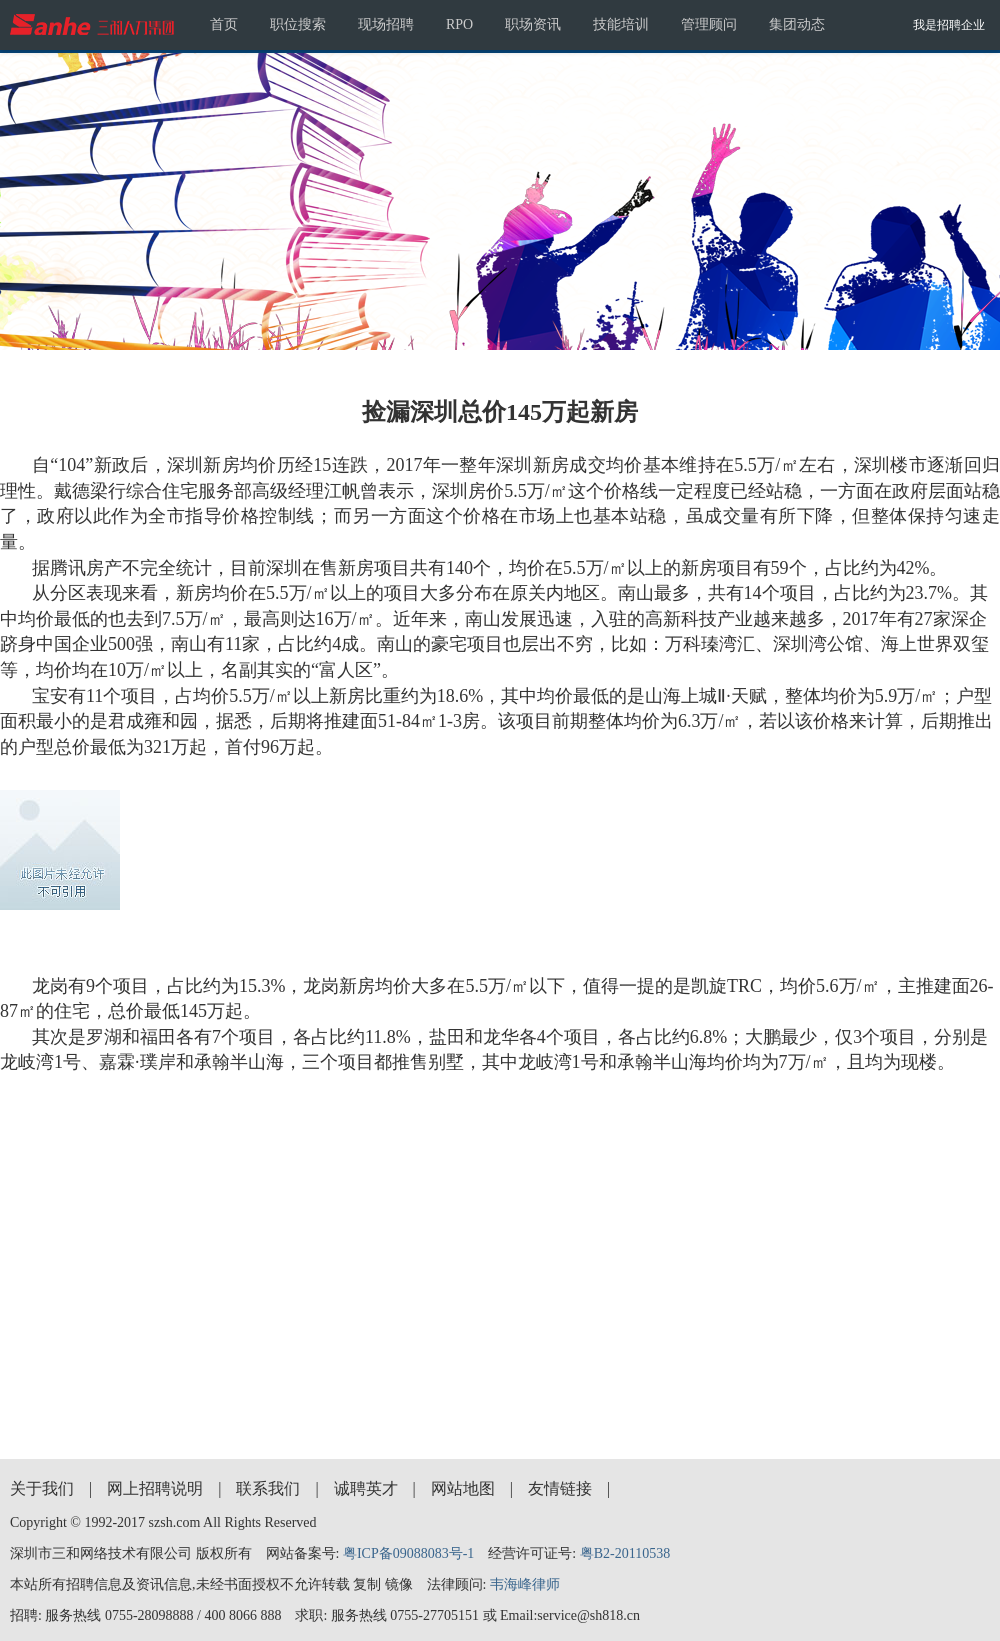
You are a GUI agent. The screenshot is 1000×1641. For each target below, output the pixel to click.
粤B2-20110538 (625, 1553)
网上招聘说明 (155, 1488)
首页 (224, 24)
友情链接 (560, 1488)
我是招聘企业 (949, 25)
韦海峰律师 (525, 1584)
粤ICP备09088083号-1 (408, 1553)
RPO (459, 24)
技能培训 (621, 24)
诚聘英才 (366, 1488)
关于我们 (42, 1488)
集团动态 (797, 24)
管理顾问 (709, 24)
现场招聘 (386, 24)
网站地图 (463, 1488)
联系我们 (268, 1488)
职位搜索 (298, 24)
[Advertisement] (500, 1261)
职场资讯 (533, 24)
